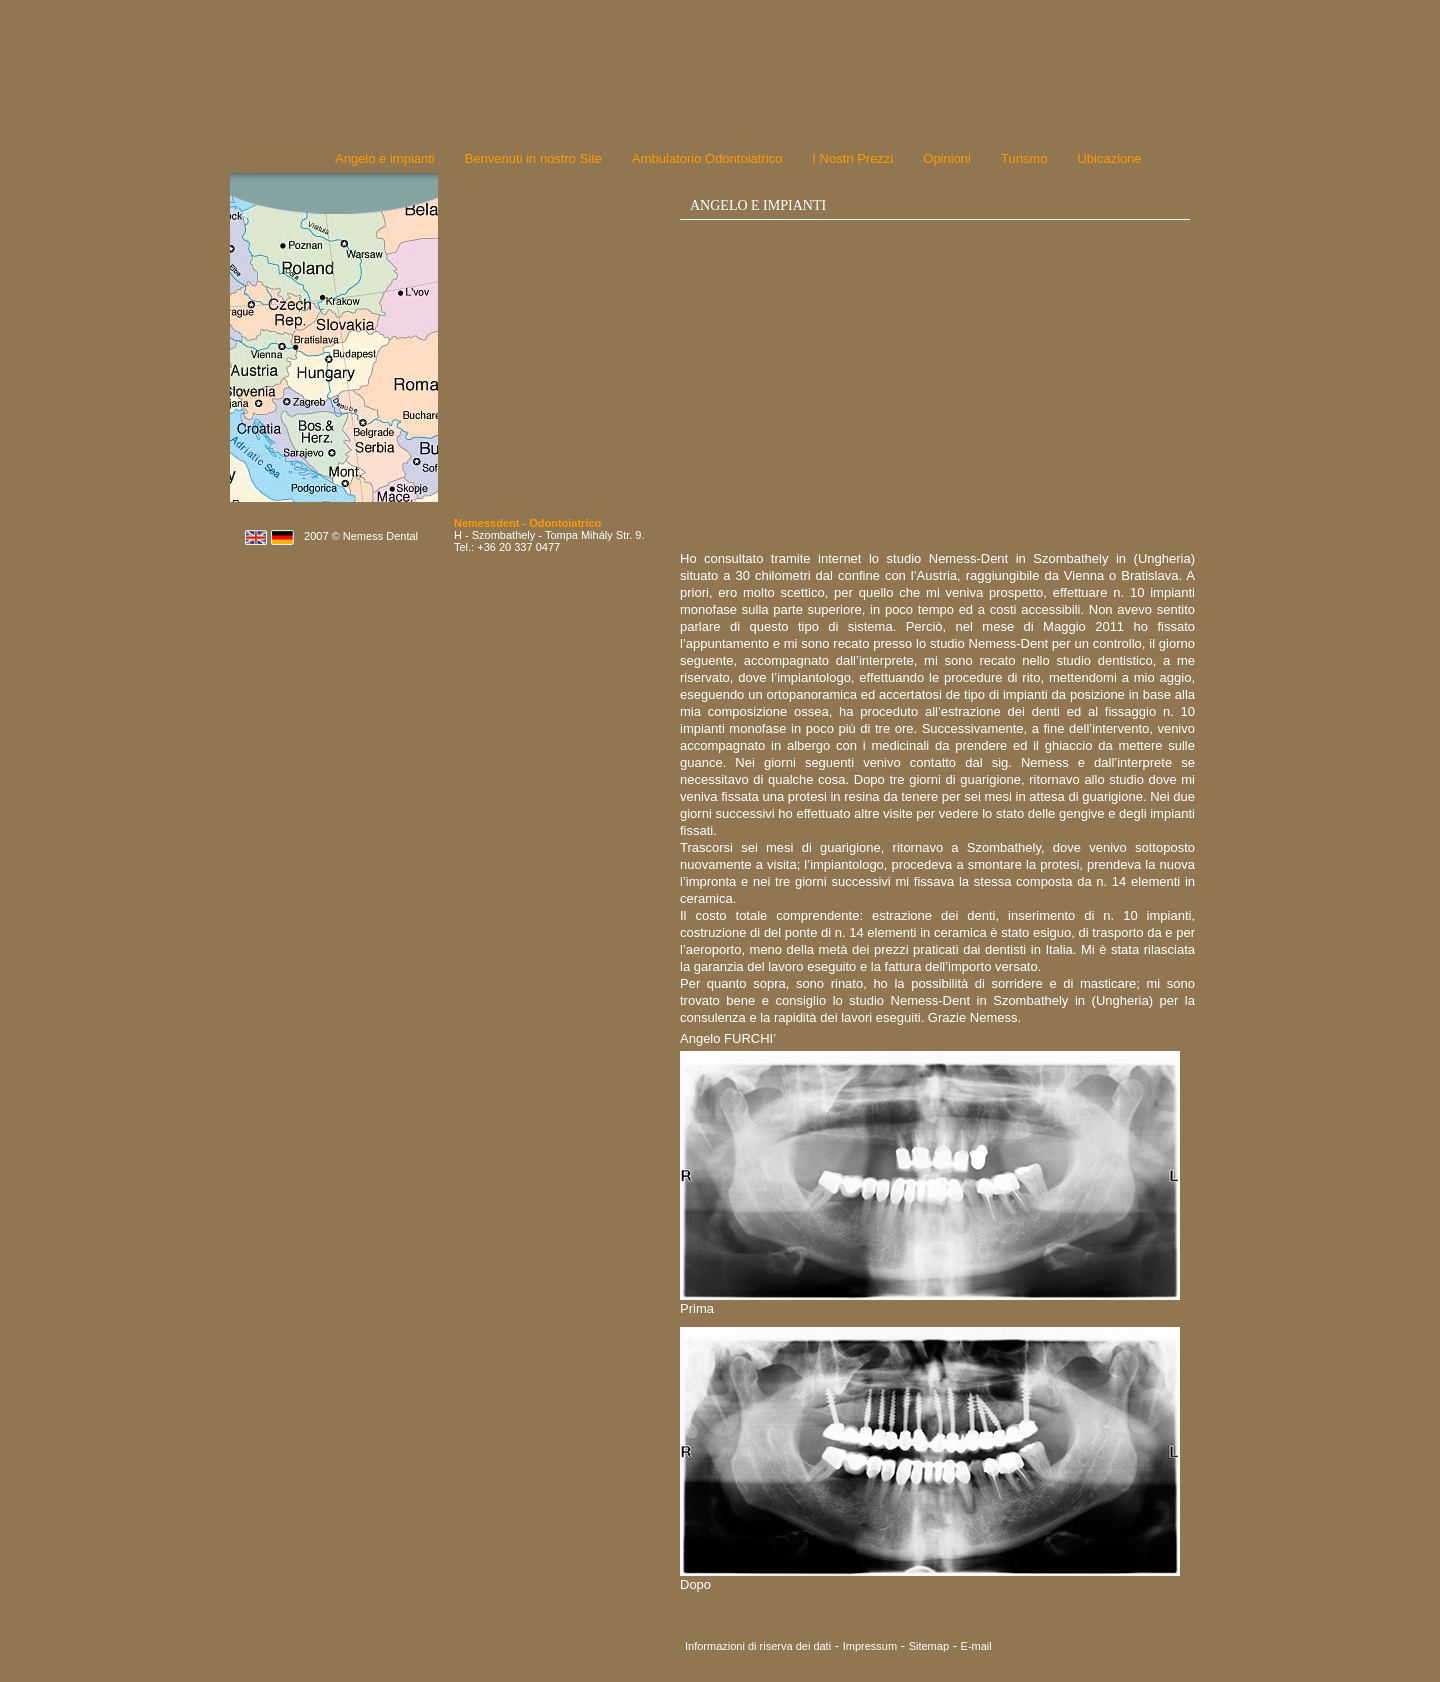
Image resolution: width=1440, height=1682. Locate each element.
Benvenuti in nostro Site (533, 158)
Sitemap (929, 1646)
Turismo (1024, 158)
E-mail (976, 1646)
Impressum (870, 1646)
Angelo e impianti (385, 158)
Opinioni (947, 158)
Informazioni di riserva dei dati (758, 1646)
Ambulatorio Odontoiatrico (707, 158)
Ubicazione (1109, 158)
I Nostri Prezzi (852, 158)
